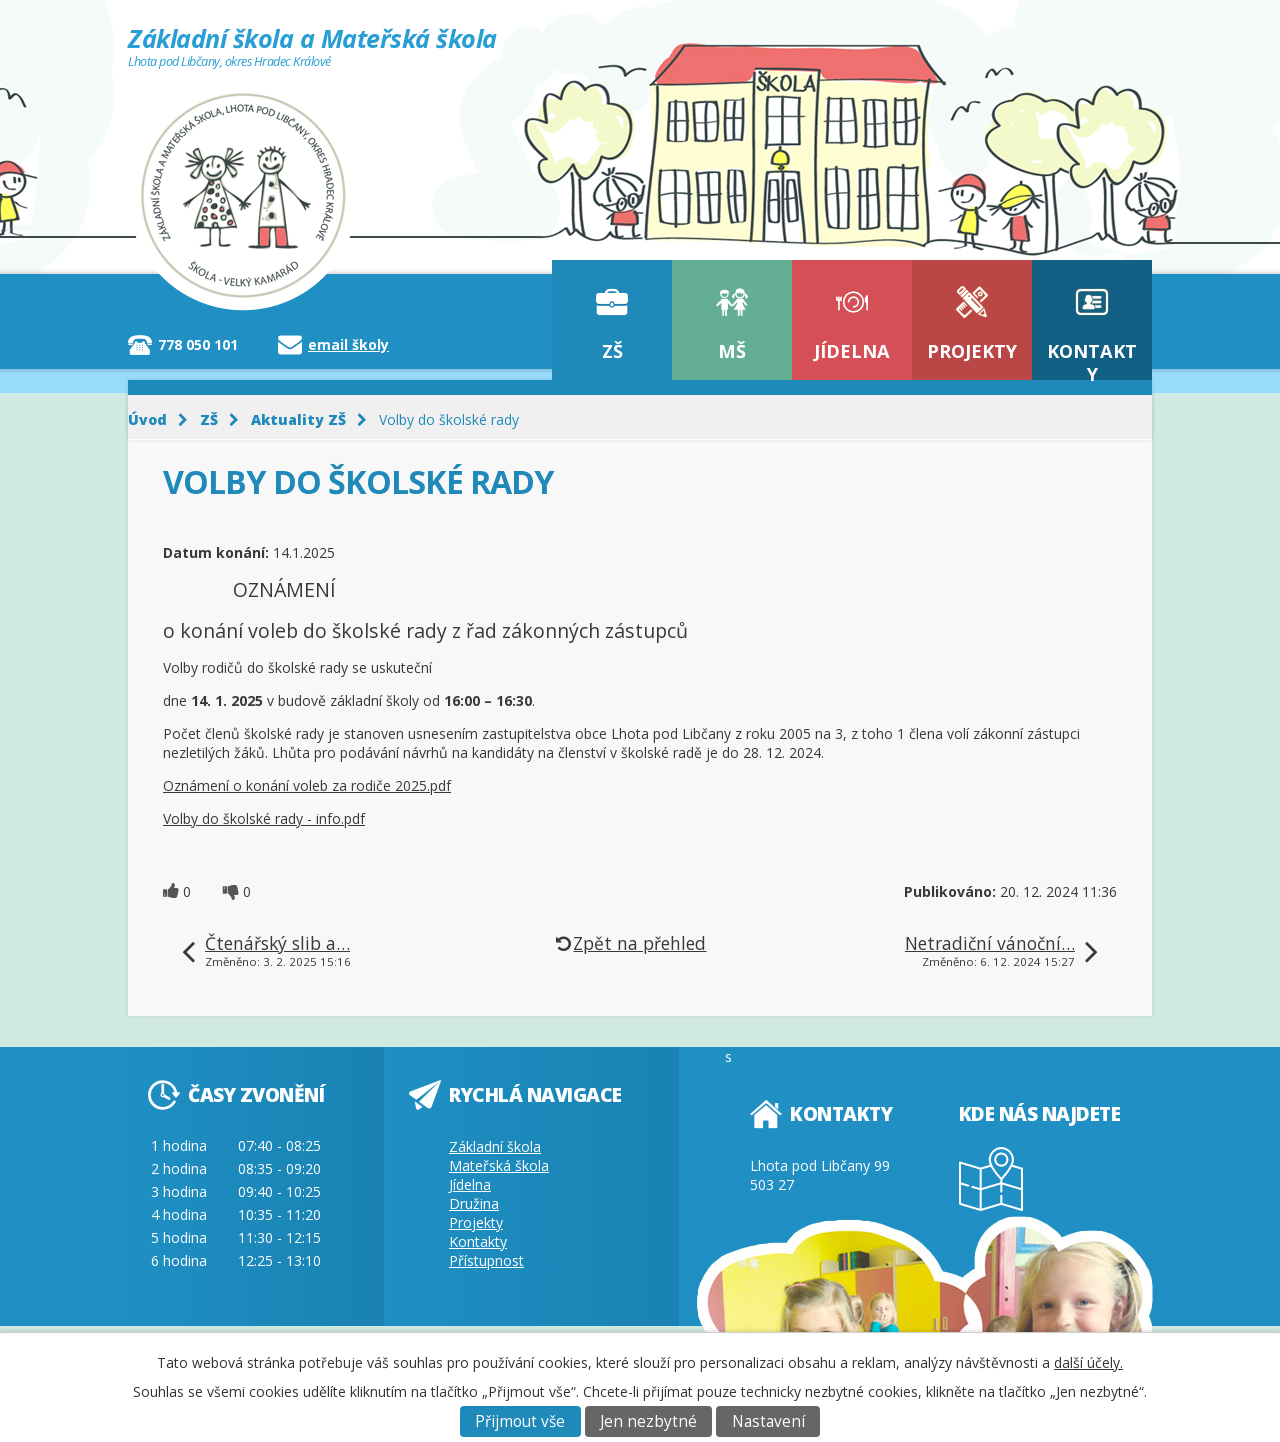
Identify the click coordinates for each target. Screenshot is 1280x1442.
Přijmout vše (520, 1421)
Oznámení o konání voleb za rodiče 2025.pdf (307, 785)
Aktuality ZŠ (298, 419)
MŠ (732, 351)
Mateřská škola (499, 1165)
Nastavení (768, 1421)
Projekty (972, 351)
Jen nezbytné (648, 1421)
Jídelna (852, 351)
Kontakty (1092, 359)
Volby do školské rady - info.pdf (264, 818)
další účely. (1088, 1362)
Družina (474, 1203)
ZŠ (612, 351)
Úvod (147, 419)
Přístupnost (486, 1260)
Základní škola (495, 1146)
